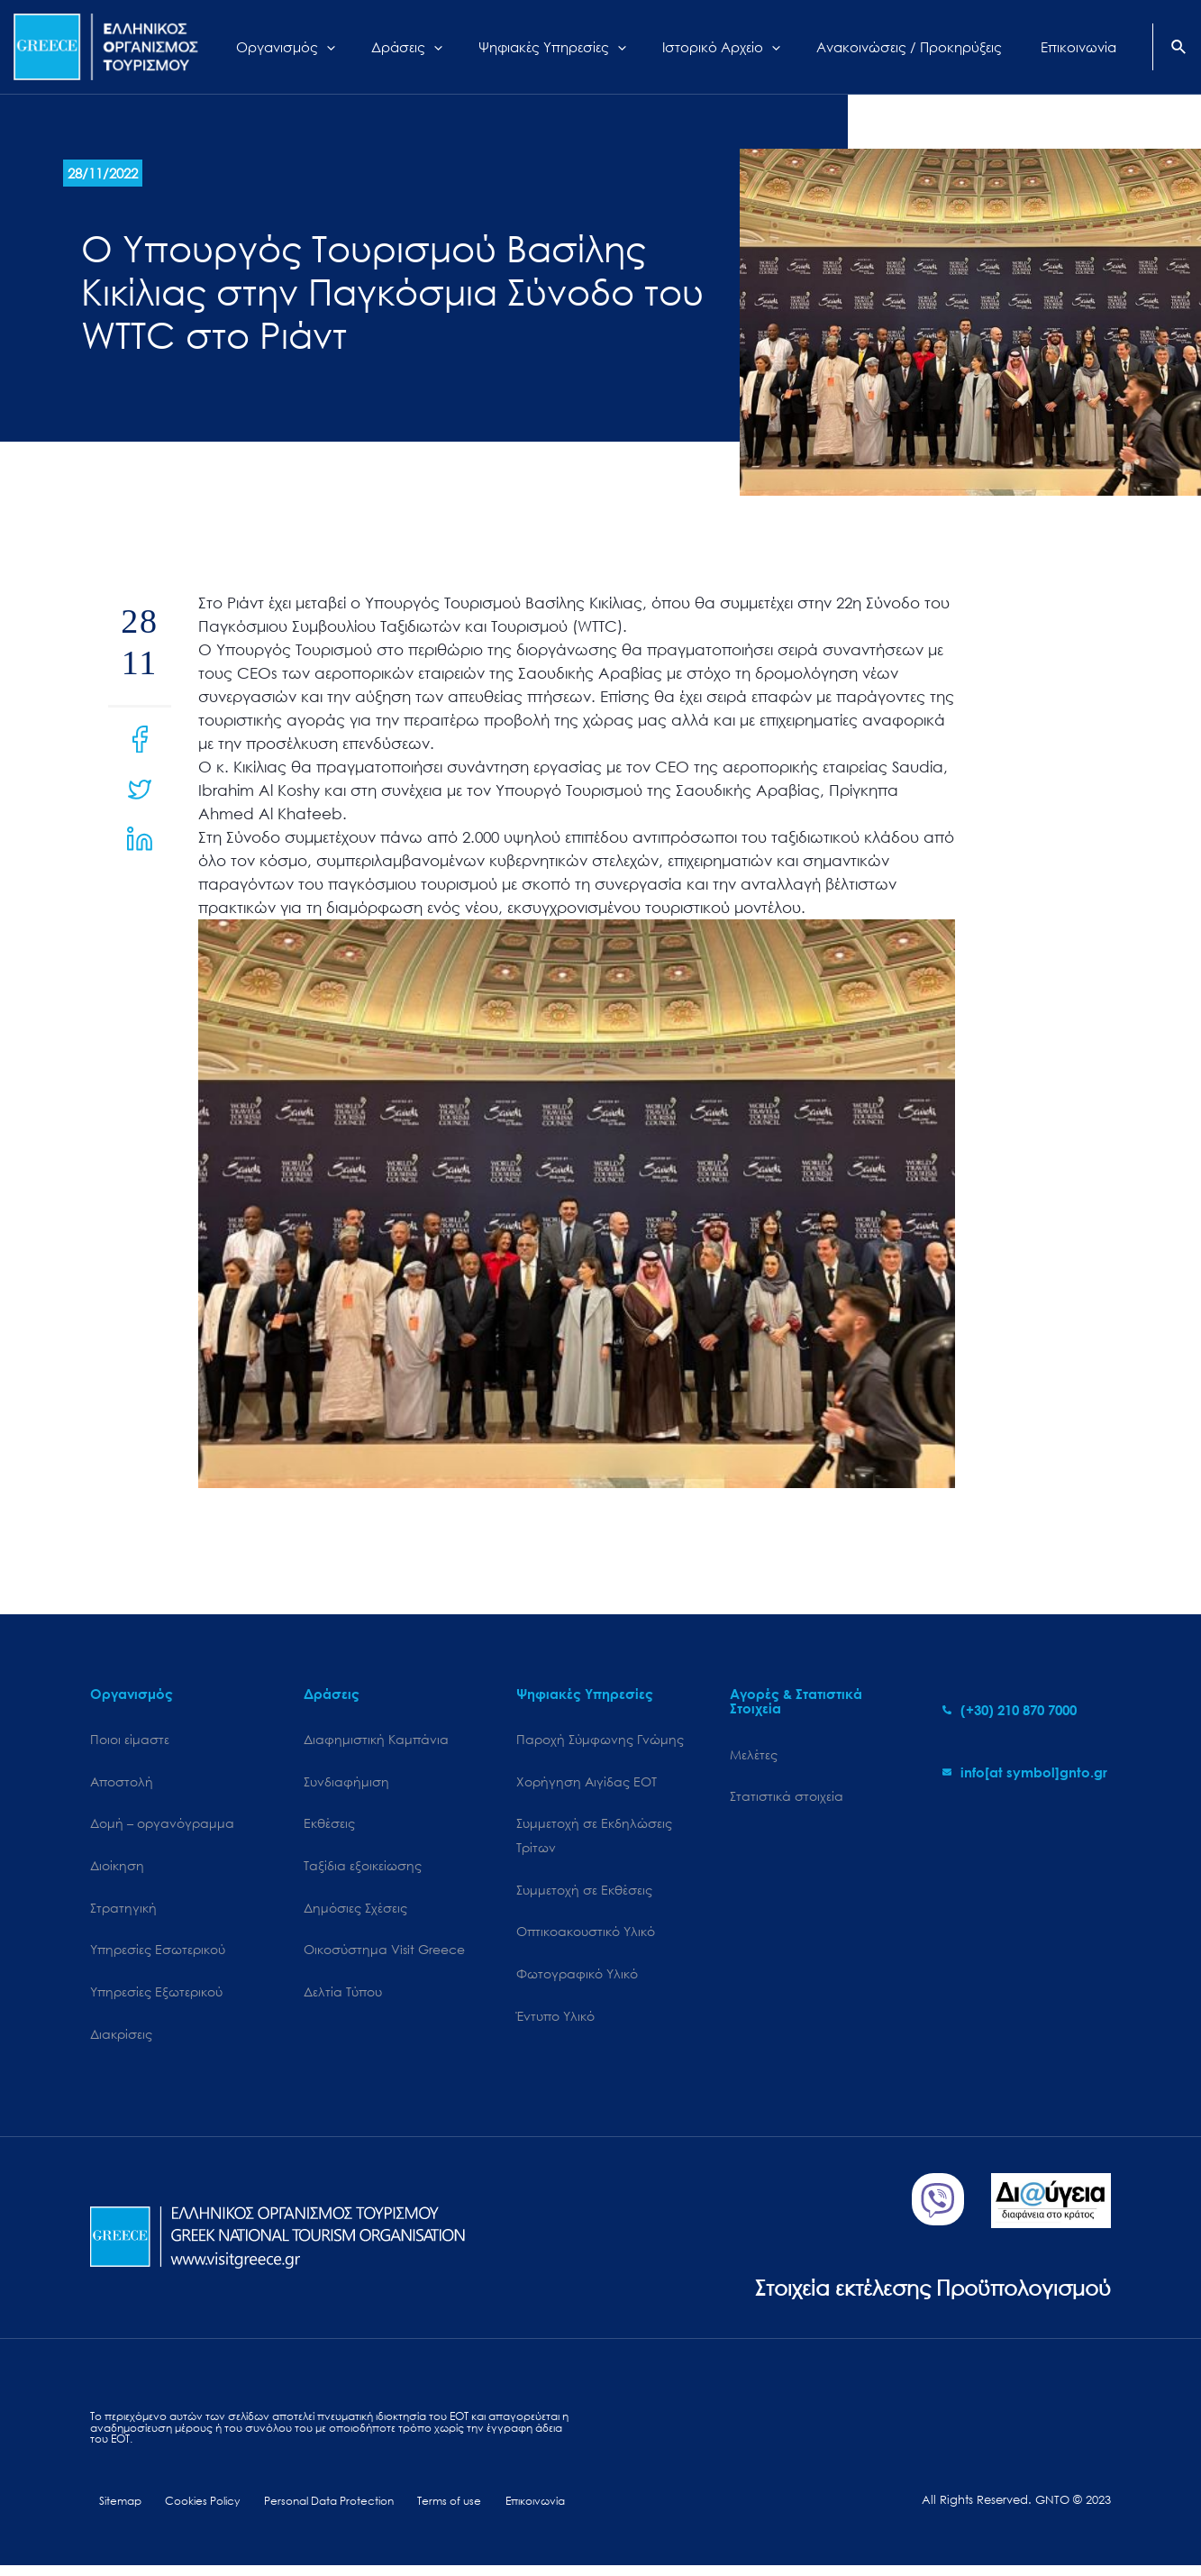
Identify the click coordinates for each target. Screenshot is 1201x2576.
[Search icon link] (1179, 49)
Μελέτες (754, 1755)
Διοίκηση (117, 1869)
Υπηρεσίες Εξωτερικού (156, 1998)
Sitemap (113, 2510)
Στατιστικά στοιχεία (786, 1798)
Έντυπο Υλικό (555, 2023)
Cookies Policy (190, 2510)
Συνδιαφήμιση (346, 1783)
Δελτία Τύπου (343, 1998)
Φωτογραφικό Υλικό (577, 1980)
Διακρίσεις (121, 2042)
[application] (394, 46)
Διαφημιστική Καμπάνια (376, 1740)
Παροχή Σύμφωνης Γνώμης (600, 1740)
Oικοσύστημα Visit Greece (384, 1955)
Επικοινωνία (514, 2510)
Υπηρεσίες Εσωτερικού (157, 1955)
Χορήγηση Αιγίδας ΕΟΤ (586, 1783)
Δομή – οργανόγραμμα (162, 1826)
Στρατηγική (123, 1913)
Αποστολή (121, 1783)
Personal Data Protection (315, 2510)
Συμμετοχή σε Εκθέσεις (584, 1895)
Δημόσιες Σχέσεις (355, 1913)
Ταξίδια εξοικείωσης (363, 1869)
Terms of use (434, 2510)
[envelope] (1024, 1772)
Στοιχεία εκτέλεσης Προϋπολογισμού (917, 2295)
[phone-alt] (1009, 1709)
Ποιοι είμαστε (129, 1740)
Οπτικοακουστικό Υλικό (585, 1937)
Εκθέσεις (329, 1826)
